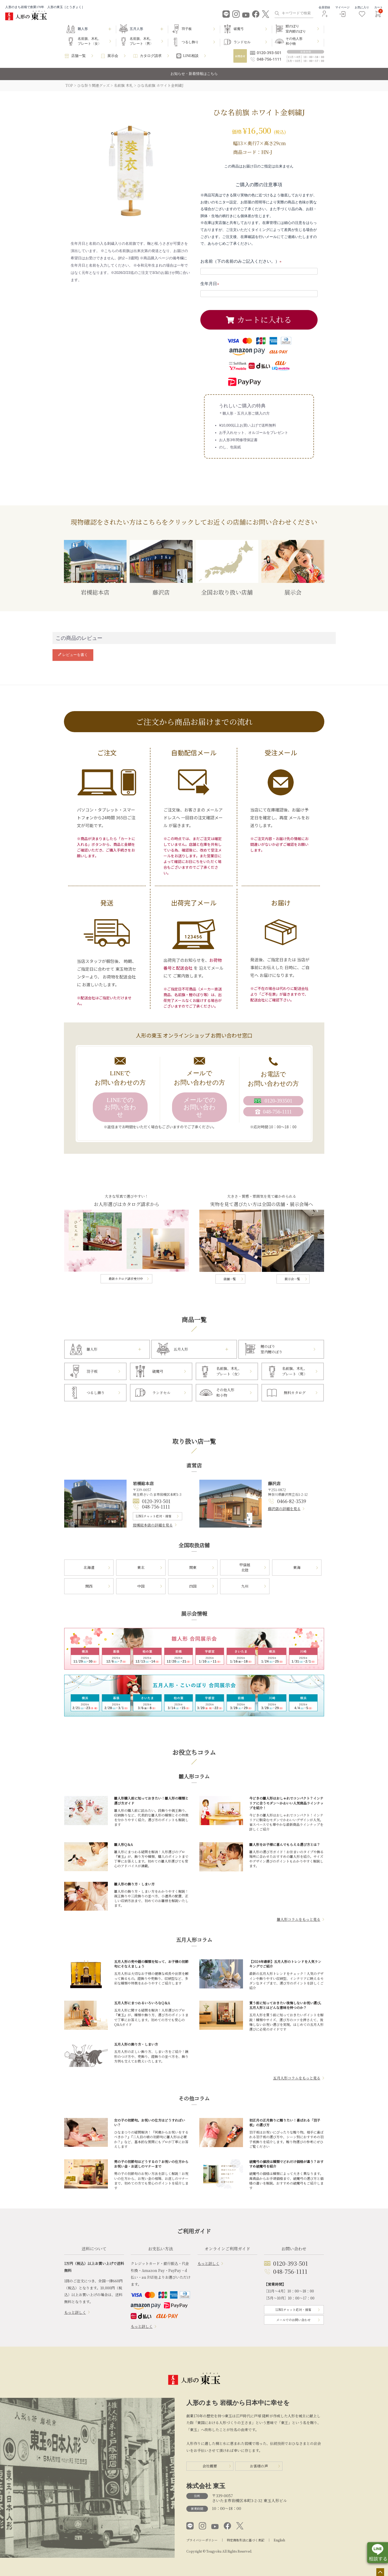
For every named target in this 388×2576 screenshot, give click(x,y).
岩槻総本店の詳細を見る (153, 1525)
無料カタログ (295, 1392)
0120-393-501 (156, 1501)
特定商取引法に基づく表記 (245, 2540)
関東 (192, 1567)
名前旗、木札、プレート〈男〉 (141, 41)
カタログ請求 (151, 56)
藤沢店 (161, 568)
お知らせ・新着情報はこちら (194, 74)
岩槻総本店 (95, 568)
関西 (89, 1586)
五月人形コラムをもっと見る (296, 2078)
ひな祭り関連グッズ (93, 85)
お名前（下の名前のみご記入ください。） (242, 261)
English (279, 2540)
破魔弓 (239, 29)
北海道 (88, 1567)
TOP (69, 85)
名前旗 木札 (123, 85)
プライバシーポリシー (202, 2540)
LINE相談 (191, 56)
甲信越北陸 (244, 1567)
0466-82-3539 (291, 1501)
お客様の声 (259, 2466)
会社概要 (209, 2466)
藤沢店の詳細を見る (284, 1508)
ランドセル (242, 42)
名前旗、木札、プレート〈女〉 (89, 41)
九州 (244, 1586)
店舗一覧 (78, 56)
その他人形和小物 (294, 41)
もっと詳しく (75, 2312)
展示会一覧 (292, 1279)
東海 (296, 1567)
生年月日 (210, 283)
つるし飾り (190, 42)
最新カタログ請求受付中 (126, 1278)
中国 (140, 1586)
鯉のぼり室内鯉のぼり (296, 28)
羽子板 (187, 29)
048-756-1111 (156, 1506)
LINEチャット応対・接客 (154, 1516)
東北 (140, 1567)
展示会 (112, 56)
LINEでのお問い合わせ (120, 1107)
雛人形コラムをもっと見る (298, 1919)
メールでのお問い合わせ (199, 1107)
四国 (192, 1586)
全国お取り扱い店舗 (227, 568)
